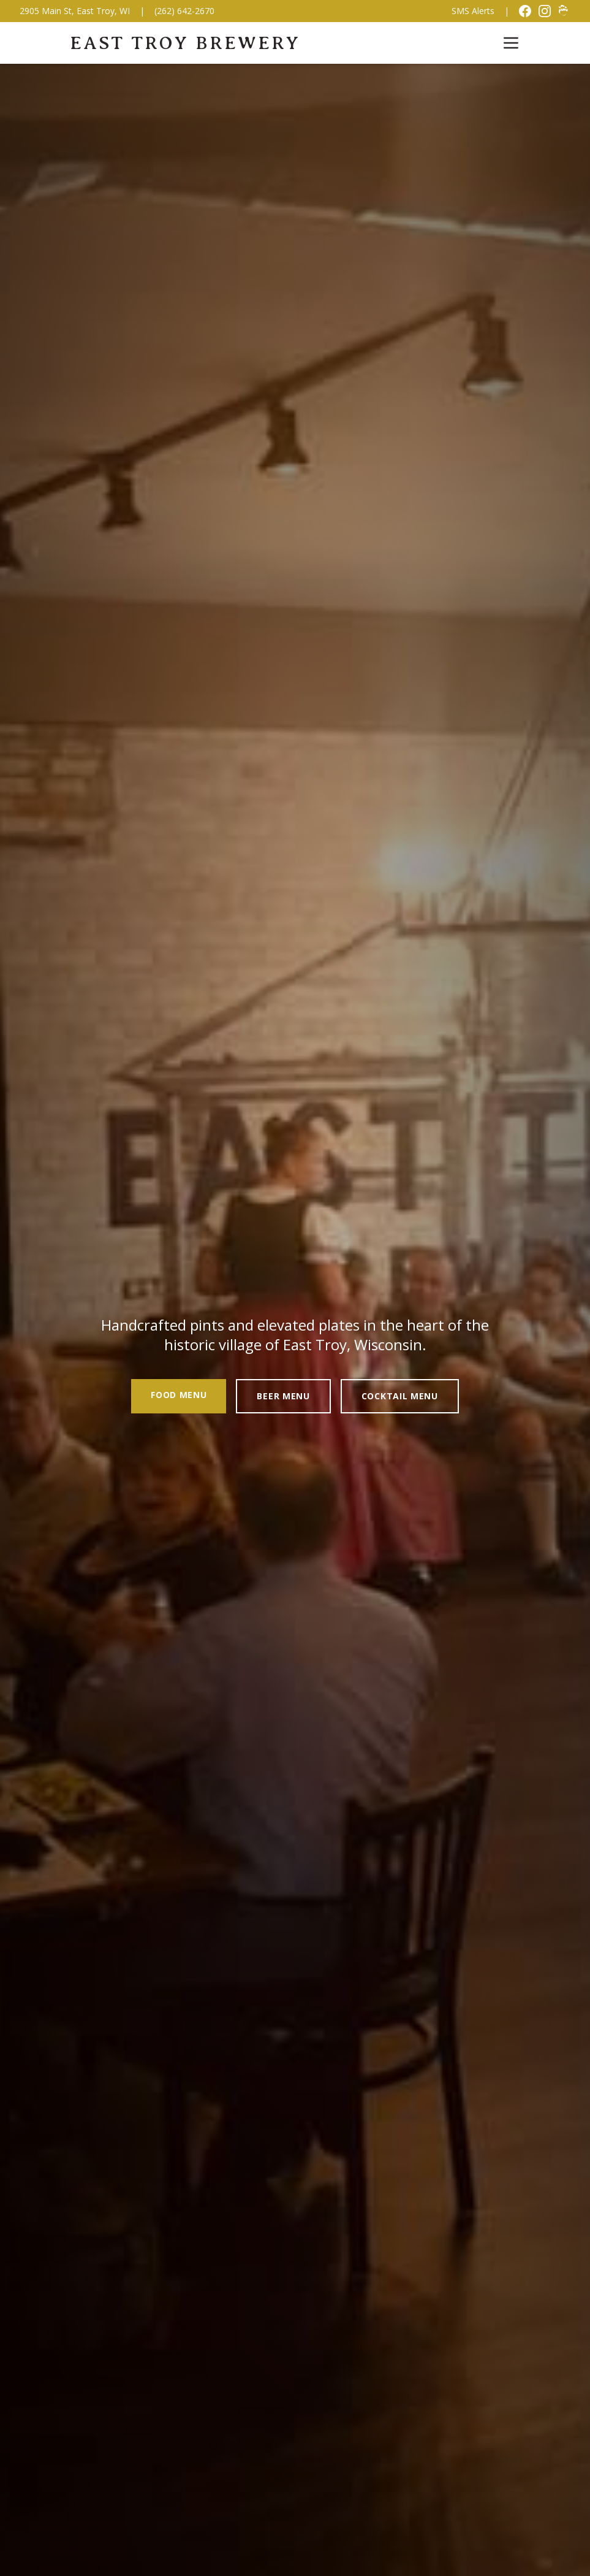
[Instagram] (545, 11)
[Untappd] (564, 11)
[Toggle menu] (511, 43)
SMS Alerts (473, 11)
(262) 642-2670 (184, 11)
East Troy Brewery (185, 42)
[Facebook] (525, 11)
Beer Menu (283, 1396)
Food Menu (178, 1395)
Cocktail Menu (399, 1396)
